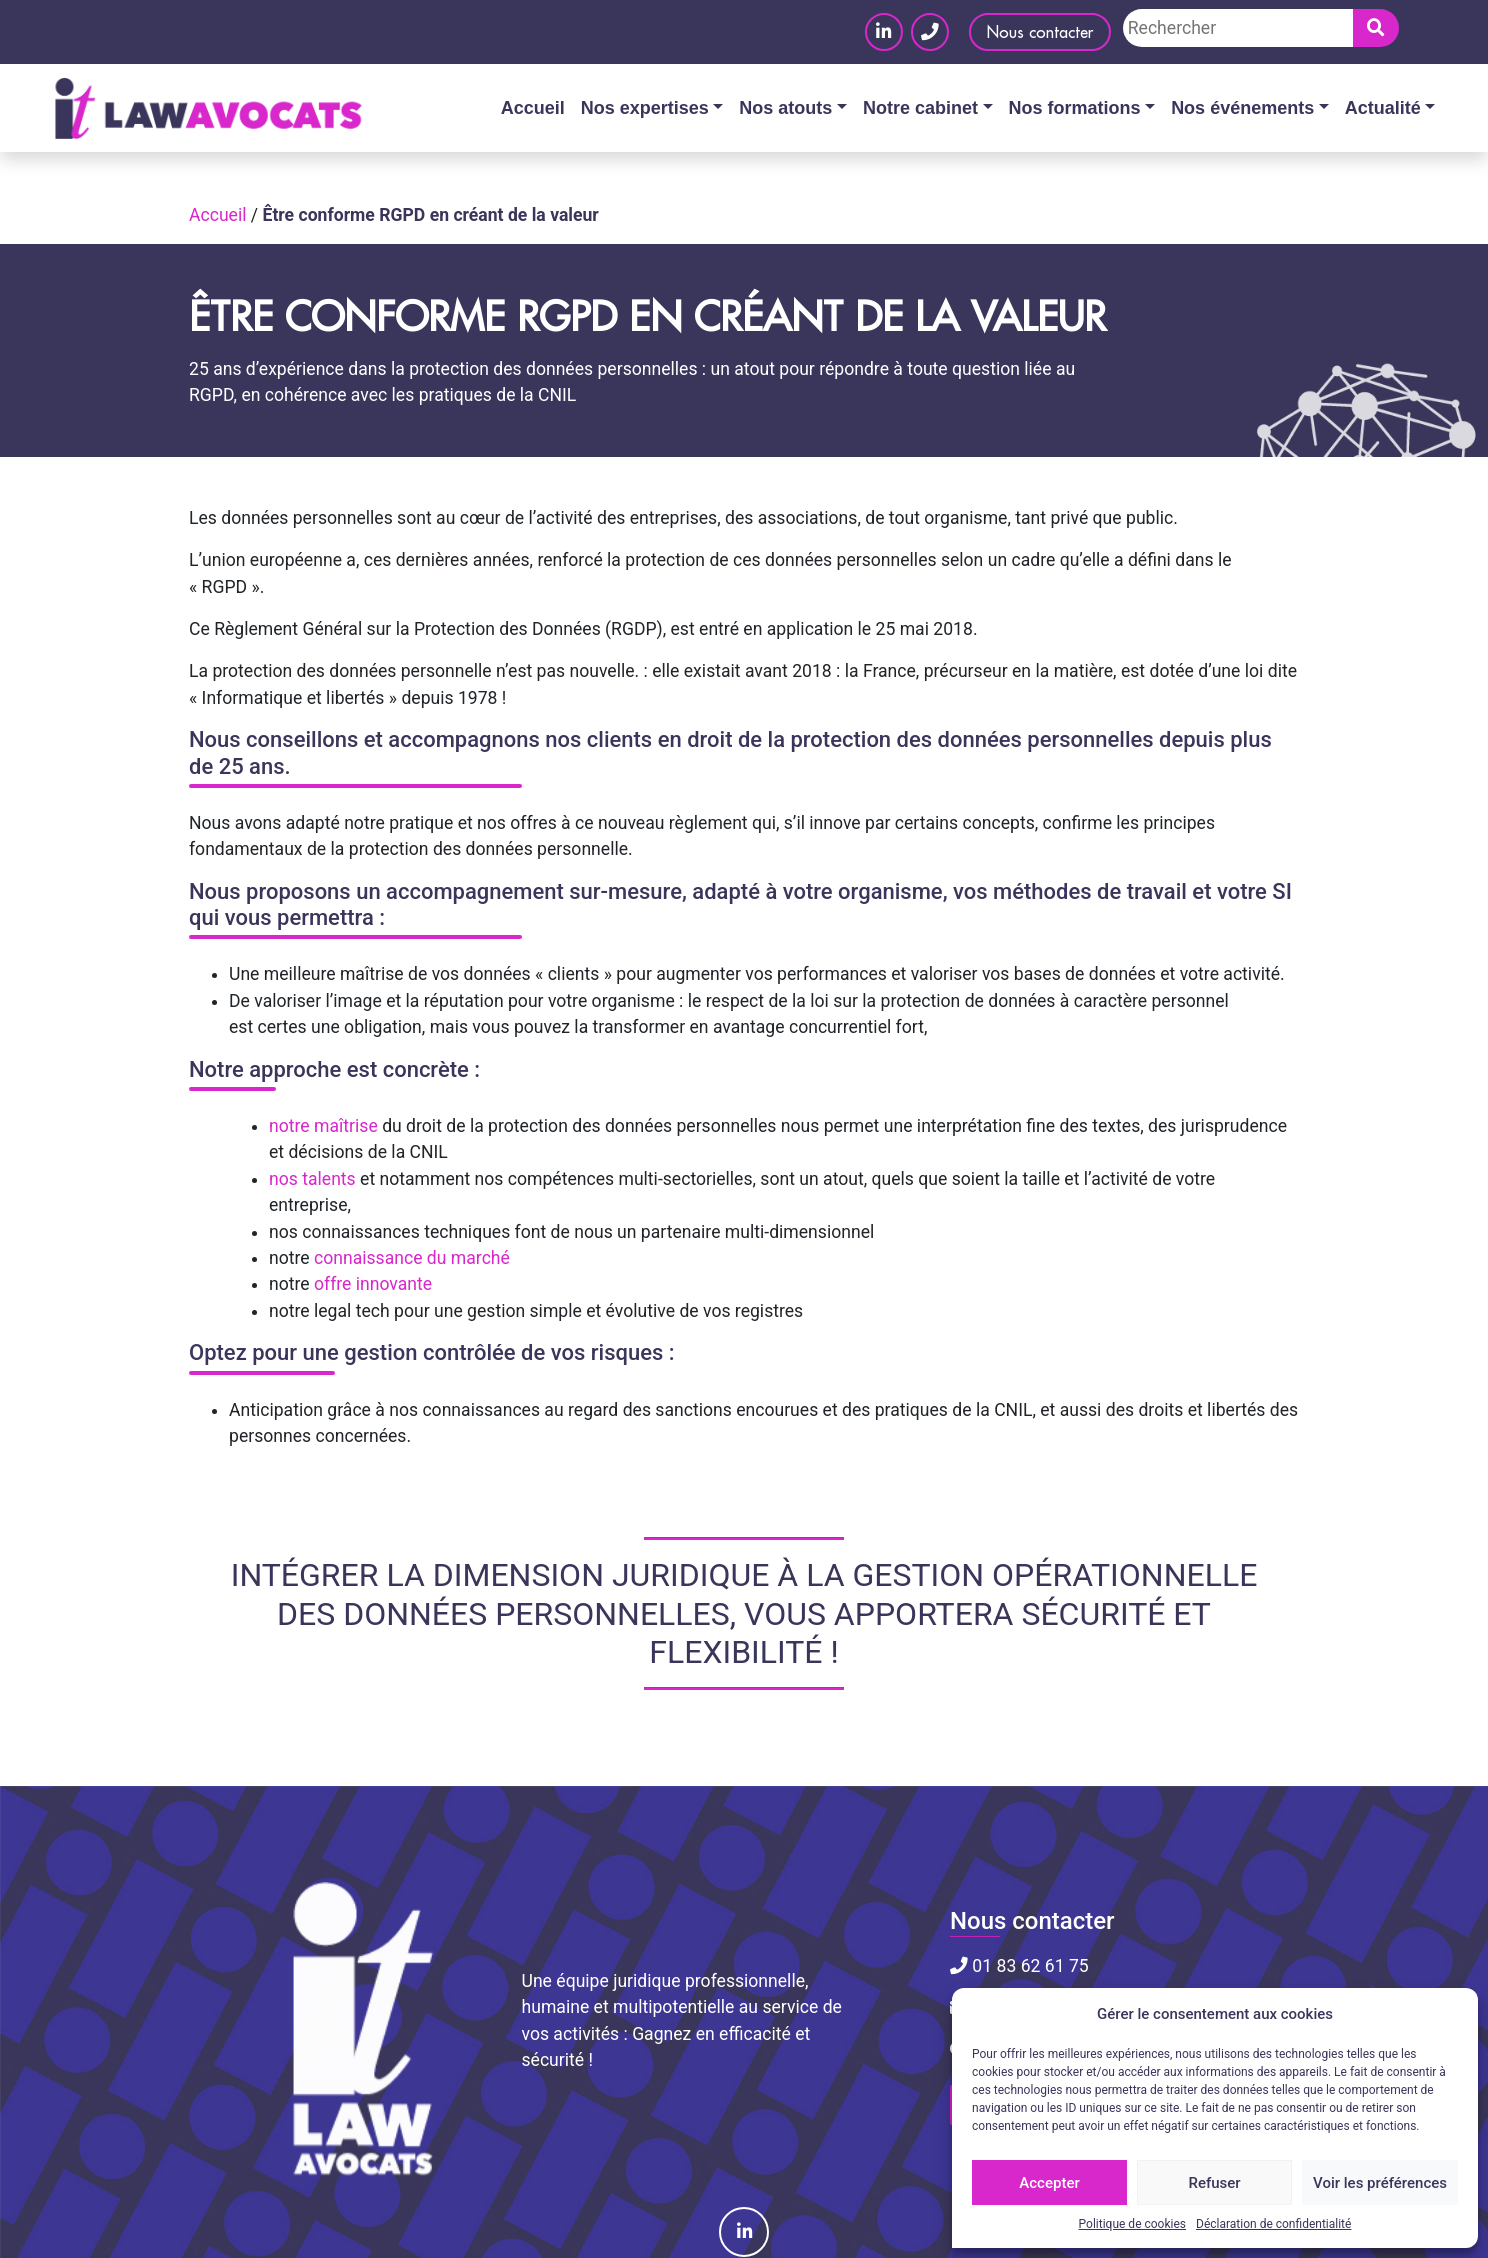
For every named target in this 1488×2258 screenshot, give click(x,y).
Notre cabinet (920, 108)
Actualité (1383, 108)
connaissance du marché (412, 1258)
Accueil (533, 108)
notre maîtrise (323, 1126)
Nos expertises (645, 108)
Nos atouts (785, 108)
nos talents (312, 1179)
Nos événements (1242, 108)
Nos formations (1075, 108)
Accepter (1049, 2183)
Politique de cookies (1132, 2224)
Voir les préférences (1380, 2183)
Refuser (1214, 2183)
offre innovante (373, 1284)
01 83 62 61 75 (1019, 1966)
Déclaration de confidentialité (1273, 2224)
